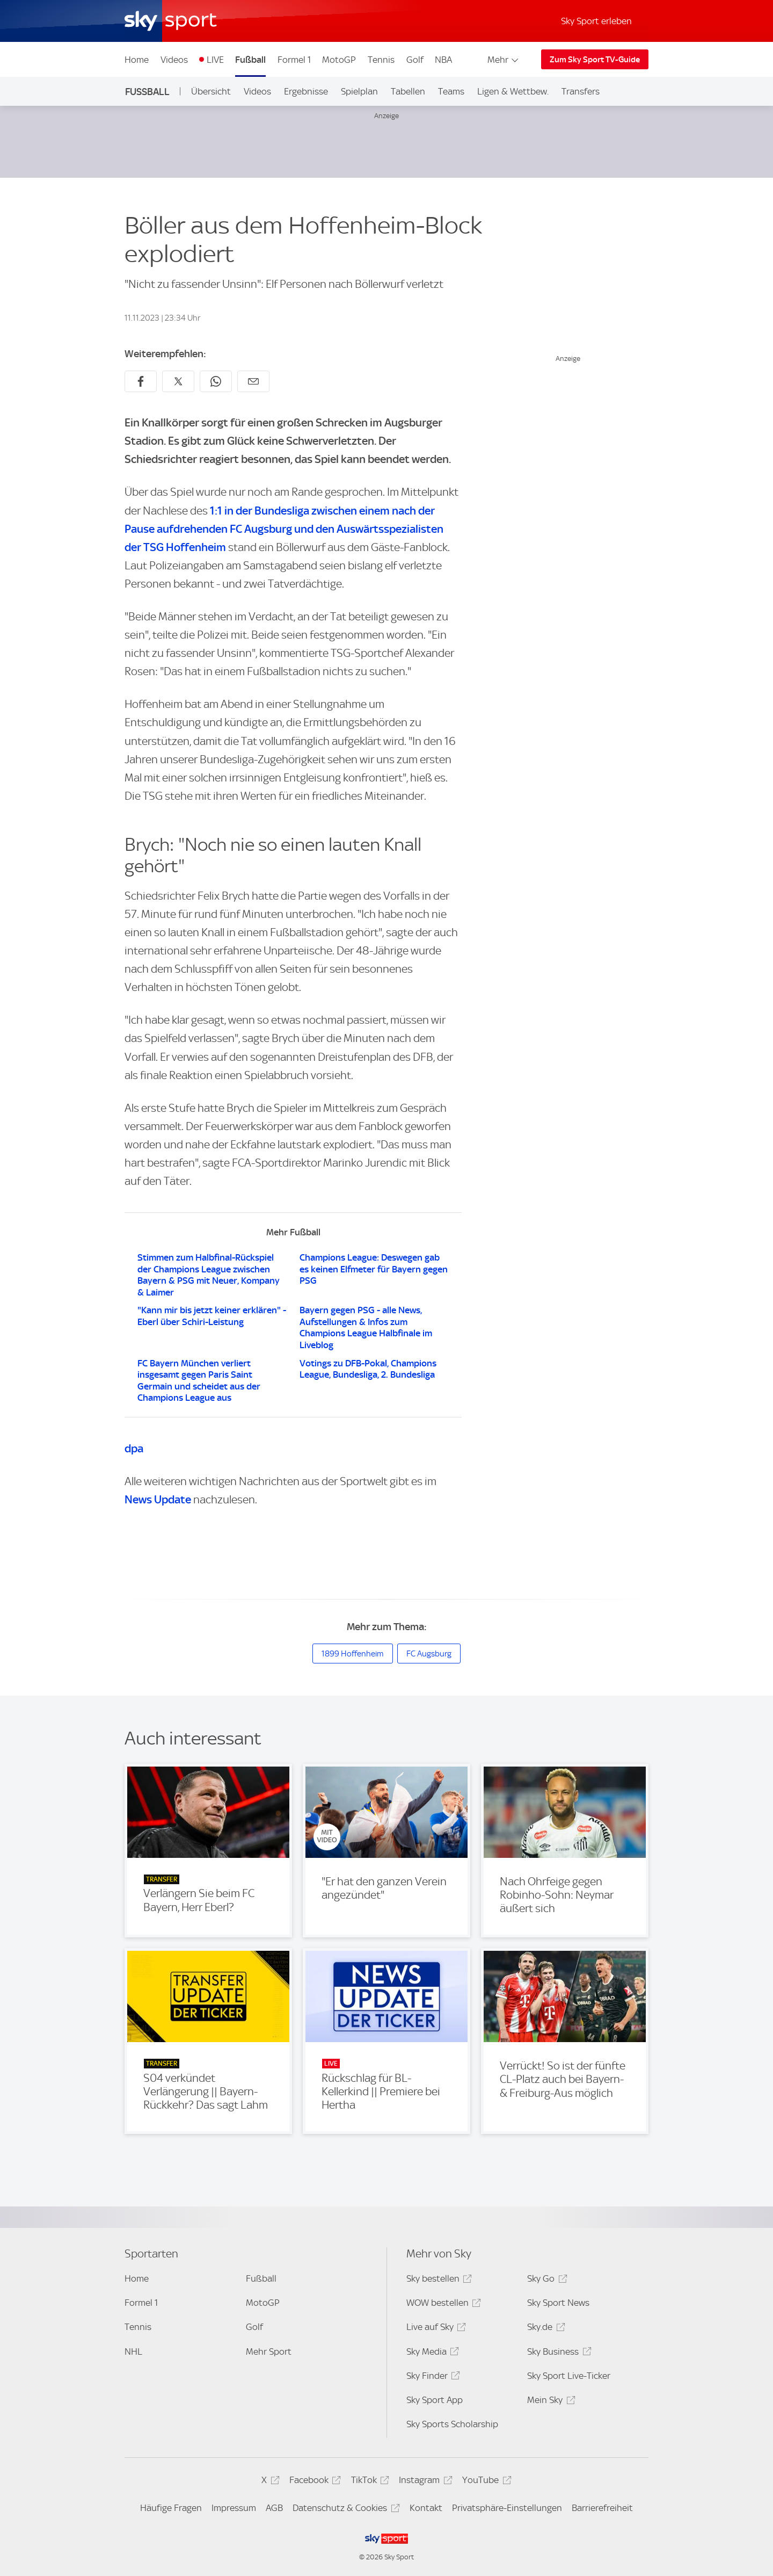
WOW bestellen (442, 2304)
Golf (415, 59)
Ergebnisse (306, 91)
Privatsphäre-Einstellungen (507, 2507)
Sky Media (431, 2353)
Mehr (503, 59)
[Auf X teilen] (178, 381)
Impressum (234, 2507)
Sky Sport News (558, 2302)
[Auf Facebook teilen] (141, 381)
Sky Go (545, 2280)
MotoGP (339, 59)
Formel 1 (294, 59)
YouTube (485, 2481)
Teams (451, 91)
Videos (174, 59)
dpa (134, 1448)
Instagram (424, 2481)
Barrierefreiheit (602, 2507)
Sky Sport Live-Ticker (568, 2375)
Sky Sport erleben (596, 21)
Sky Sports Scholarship (452, 2424)
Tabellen (408, 91)
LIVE (215, 59)
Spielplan (359, 91)
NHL (133, 2351)
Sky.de (544, 2328)
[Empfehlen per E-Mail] (253, 381)
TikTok (368, 2481)
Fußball (250, 59)
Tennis (381, 59)
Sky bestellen (437, 2280)
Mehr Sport (268, 2351)
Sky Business (557, 2353)
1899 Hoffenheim (353, 1654)
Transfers (580, 91)
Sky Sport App (434, 2399)
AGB (274, 2507)
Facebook (313, 2481)
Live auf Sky (434, 2328)
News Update (158, 1499)
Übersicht (211, 91)
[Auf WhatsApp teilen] (216, 381)
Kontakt (426, 2507)
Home (137, 59)
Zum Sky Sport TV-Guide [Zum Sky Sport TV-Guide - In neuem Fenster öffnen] (595, 59)
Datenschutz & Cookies (344, 2509)
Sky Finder (431, 2377)
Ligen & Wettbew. (513, 91)
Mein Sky (549, 2401)
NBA (443, 59)
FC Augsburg (428, 1654)
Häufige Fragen (171, 2507)
